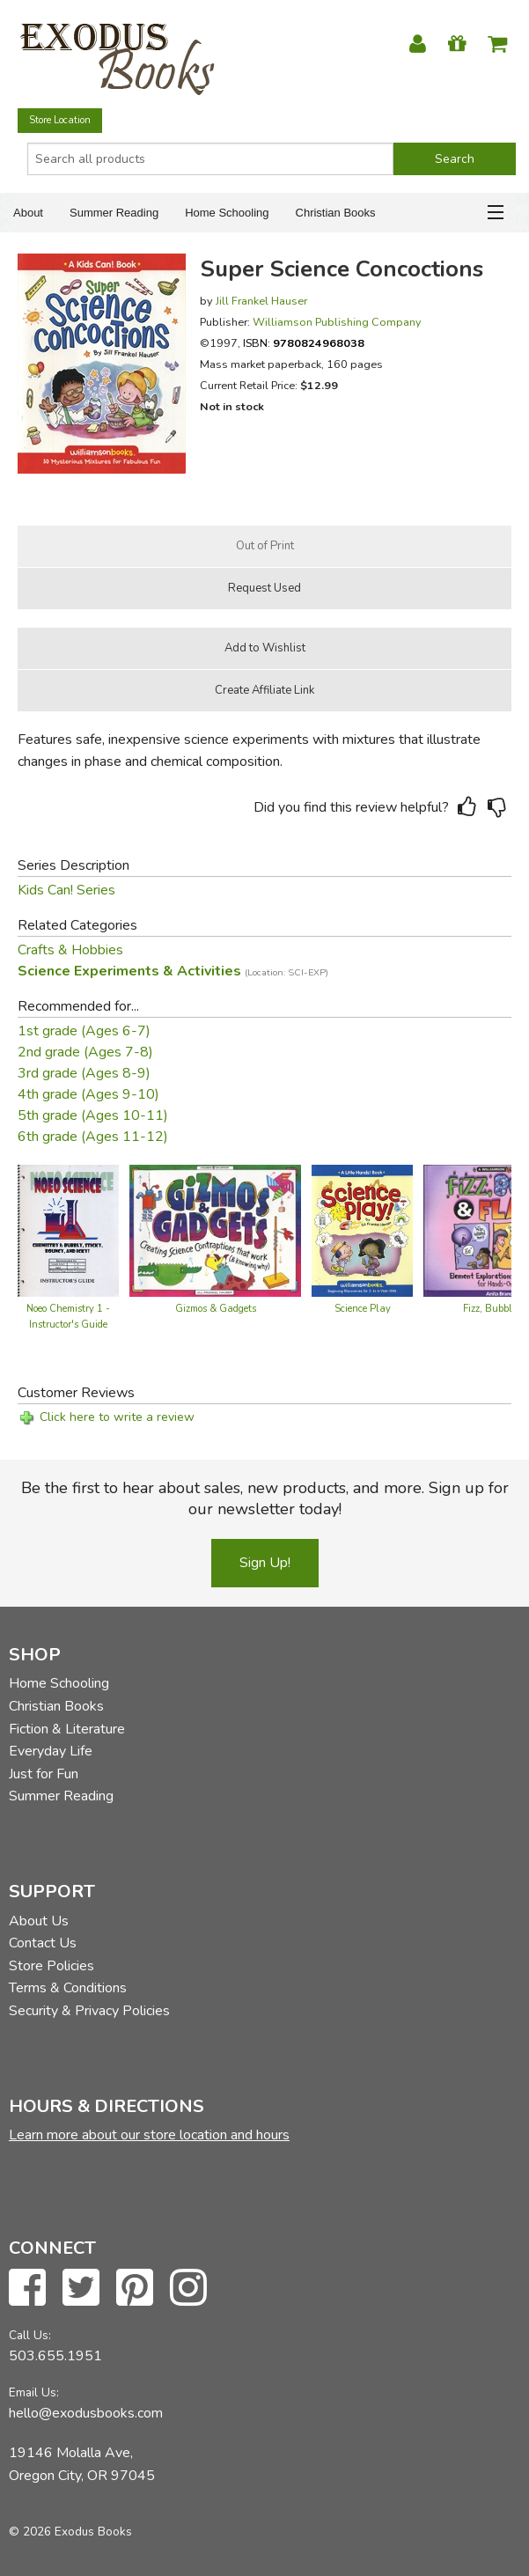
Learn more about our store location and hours (149, 2135)
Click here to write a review (117, 1417)
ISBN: (303, 342)
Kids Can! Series (66, 890)
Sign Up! (264, 1562)
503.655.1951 (55, 2356)
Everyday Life (50, 1751)
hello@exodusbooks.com (86, 2413)
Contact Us (43, 1943)
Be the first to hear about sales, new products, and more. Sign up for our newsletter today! (265, 1498)
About (28, 212)
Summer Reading (114, 212)
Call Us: (30, 2335)
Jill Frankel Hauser (261, 300)
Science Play (362, 1308)
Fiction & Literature (67, 1729)
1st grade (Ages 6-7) (84, 1031)
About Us (39, 1921)
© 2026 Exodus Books (70, 2531)
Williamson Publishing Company (337, 321)
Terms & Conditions (68, 1988)
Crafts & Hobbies (70, 950)
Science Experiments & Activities (173, 971)
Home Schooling (226, 212)
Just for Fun (43, 1774)
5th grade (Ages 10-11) (93, 1115)
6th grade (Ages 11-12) (93, 1136)
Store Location (60, 120)
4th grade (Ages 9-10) (88, 1094)
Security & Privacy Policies (89, 2010)
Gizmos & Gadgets (215, 1308)
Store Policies (51, 1966)
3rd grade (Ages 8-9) (84, 1073)
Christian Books (336, 212)
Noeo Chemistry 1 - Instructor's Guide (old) (68, 1324)
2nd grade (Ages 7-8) (85, 1052)
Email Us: (34, 2392)
